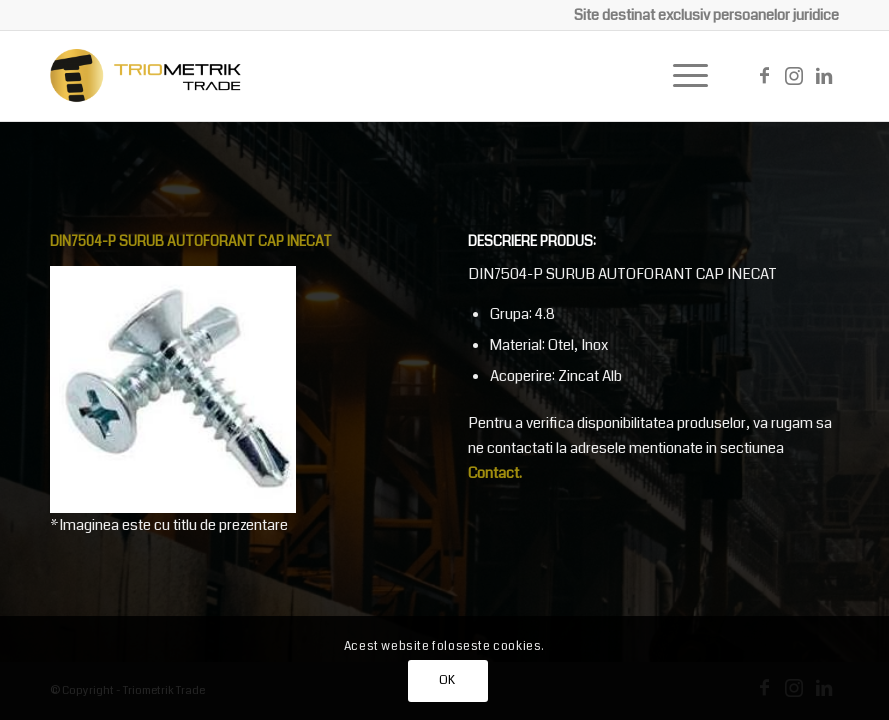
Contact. (495, 473)
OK (447, 680)
